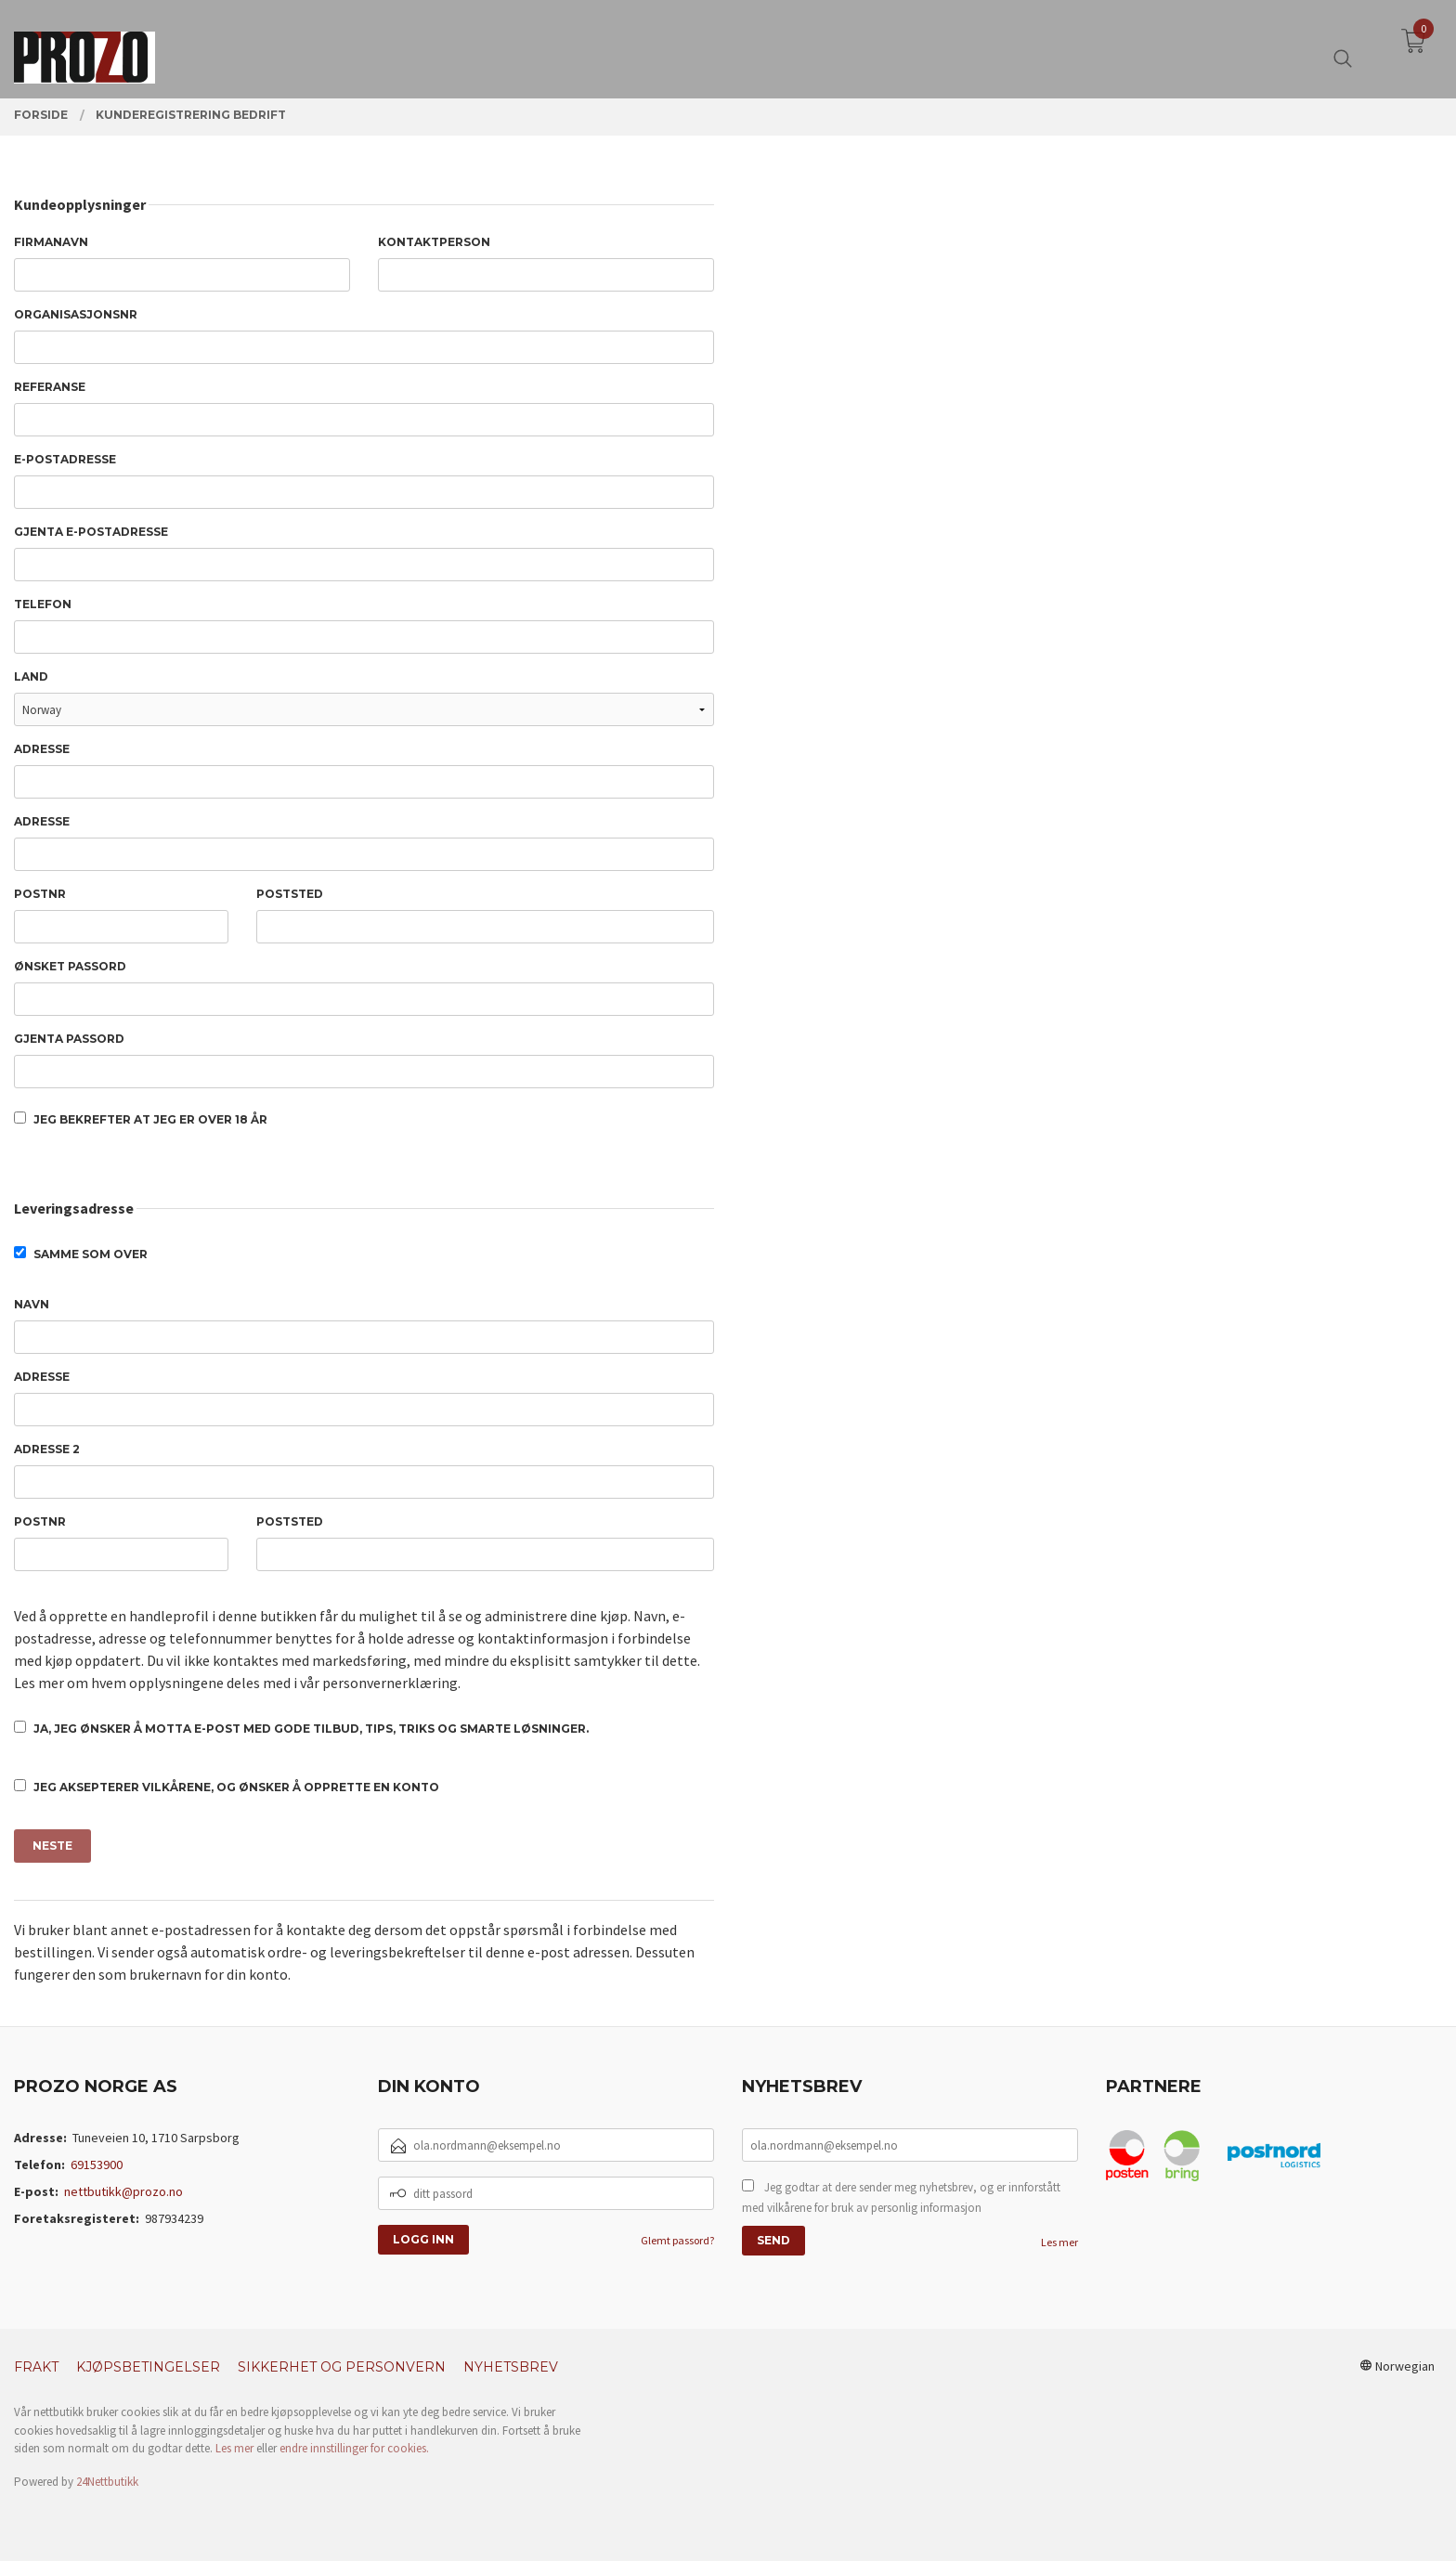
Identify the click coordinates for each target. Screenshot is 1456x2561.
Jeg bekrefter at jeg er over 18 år (140, 1119)
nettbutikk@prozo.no (123, 2191)
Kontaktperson (434, 242)
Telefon (43, 604)
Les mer (1059, 2242)
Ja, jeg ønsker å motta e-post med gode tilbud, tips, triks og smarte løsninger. (301, 1728)
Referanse (49, 387)
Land (31, 676)
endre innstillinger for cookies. (354, 2448)
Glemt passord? (677, 2240)
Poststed (289, 894)
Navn (31, 1304)
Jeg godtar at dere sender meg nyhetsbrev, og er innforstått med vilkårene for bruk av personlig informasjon (901, 2197)
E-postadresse (65, 459)
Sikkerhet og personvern (342, 2367)
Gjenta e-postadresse (91, 532)
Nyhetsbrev (510, 2367)
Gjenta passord (69, 1039)
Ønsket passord (70, 966)
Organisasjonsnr (75, 314)
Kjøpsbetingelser (148, 2367)
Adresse (42, 749)
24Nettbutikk (107, 2482)
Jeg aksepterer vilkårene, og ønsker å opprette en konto (226, 1786)
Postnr (40, 894)
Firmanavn (51, 242)
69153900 (97, 2164)
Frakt (36, 2367)
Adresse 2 (47, 1449)
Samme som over (81, 1253)
